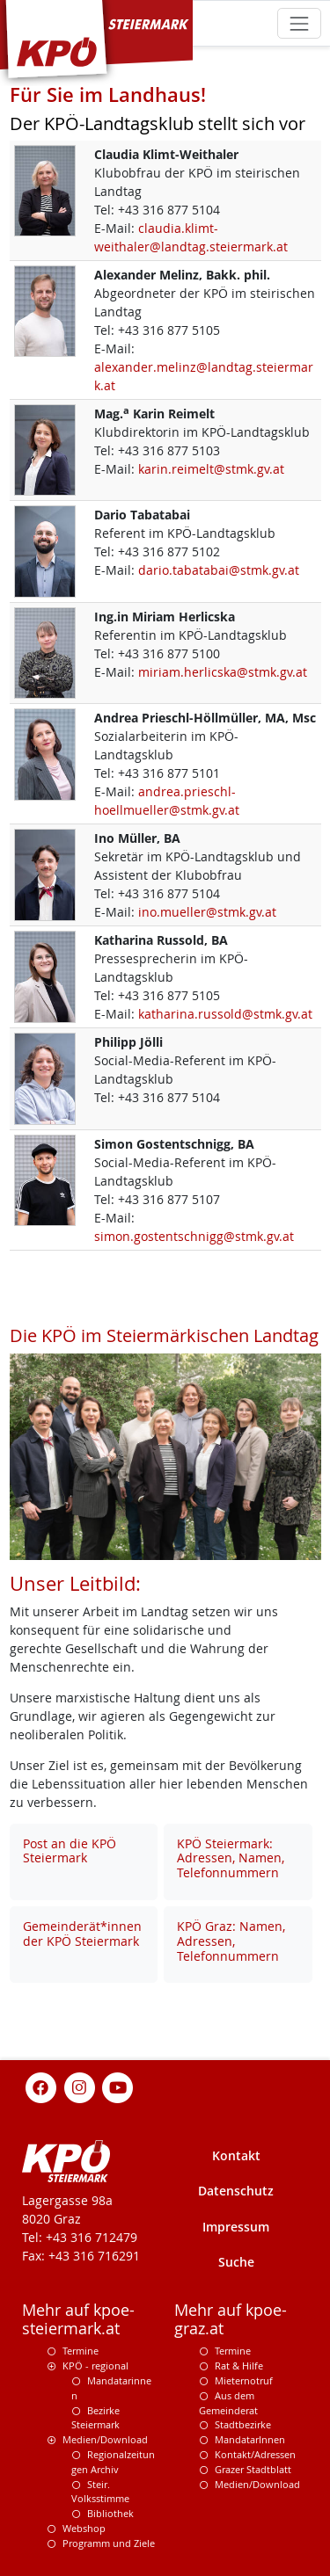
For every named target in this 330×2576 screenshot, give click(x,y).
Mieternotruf (244, 2380)
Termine (80, 2350)
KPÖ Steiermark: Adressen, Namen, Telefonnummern (230, 1858)
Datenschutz (236, 2190)
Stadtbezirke (243, 2424)
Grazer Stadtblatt (253, 2469)
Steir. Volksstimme (100, 2492)
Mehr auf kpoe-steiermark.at (78, 2319)
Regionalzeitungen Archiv (113, 2462)
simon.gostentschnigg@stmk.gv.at (194, 1236)
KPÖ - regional (95, 2365)
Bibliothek (110, 2513)
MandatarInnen (250, 2439)
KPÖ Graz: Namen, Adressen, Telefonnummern (231, 1941)
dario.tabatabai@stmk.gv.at (218, 570)
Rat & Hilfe (239, 2365)
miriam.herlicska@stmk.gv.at (222, 672)
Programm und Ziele (108, 2543)
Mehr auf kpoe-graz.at (230, 2319)
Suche (236, 2261)
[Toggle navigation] (298, 23)
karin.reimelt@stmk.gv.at (211, 469)
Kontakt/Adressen (255, 2454)
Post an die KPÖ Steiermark (69, 1851)
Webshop (84, 2528)
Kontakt (236, 2155)
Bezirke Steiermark (95, 2418)
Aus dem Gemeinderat (228, 2403)
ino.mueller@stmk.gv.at (207, 911)
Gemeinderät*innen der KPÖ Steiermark (82, 1933)
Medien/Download (105, 2439)
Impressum (235, 2226)
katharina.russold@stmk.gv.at (225, 1013)
